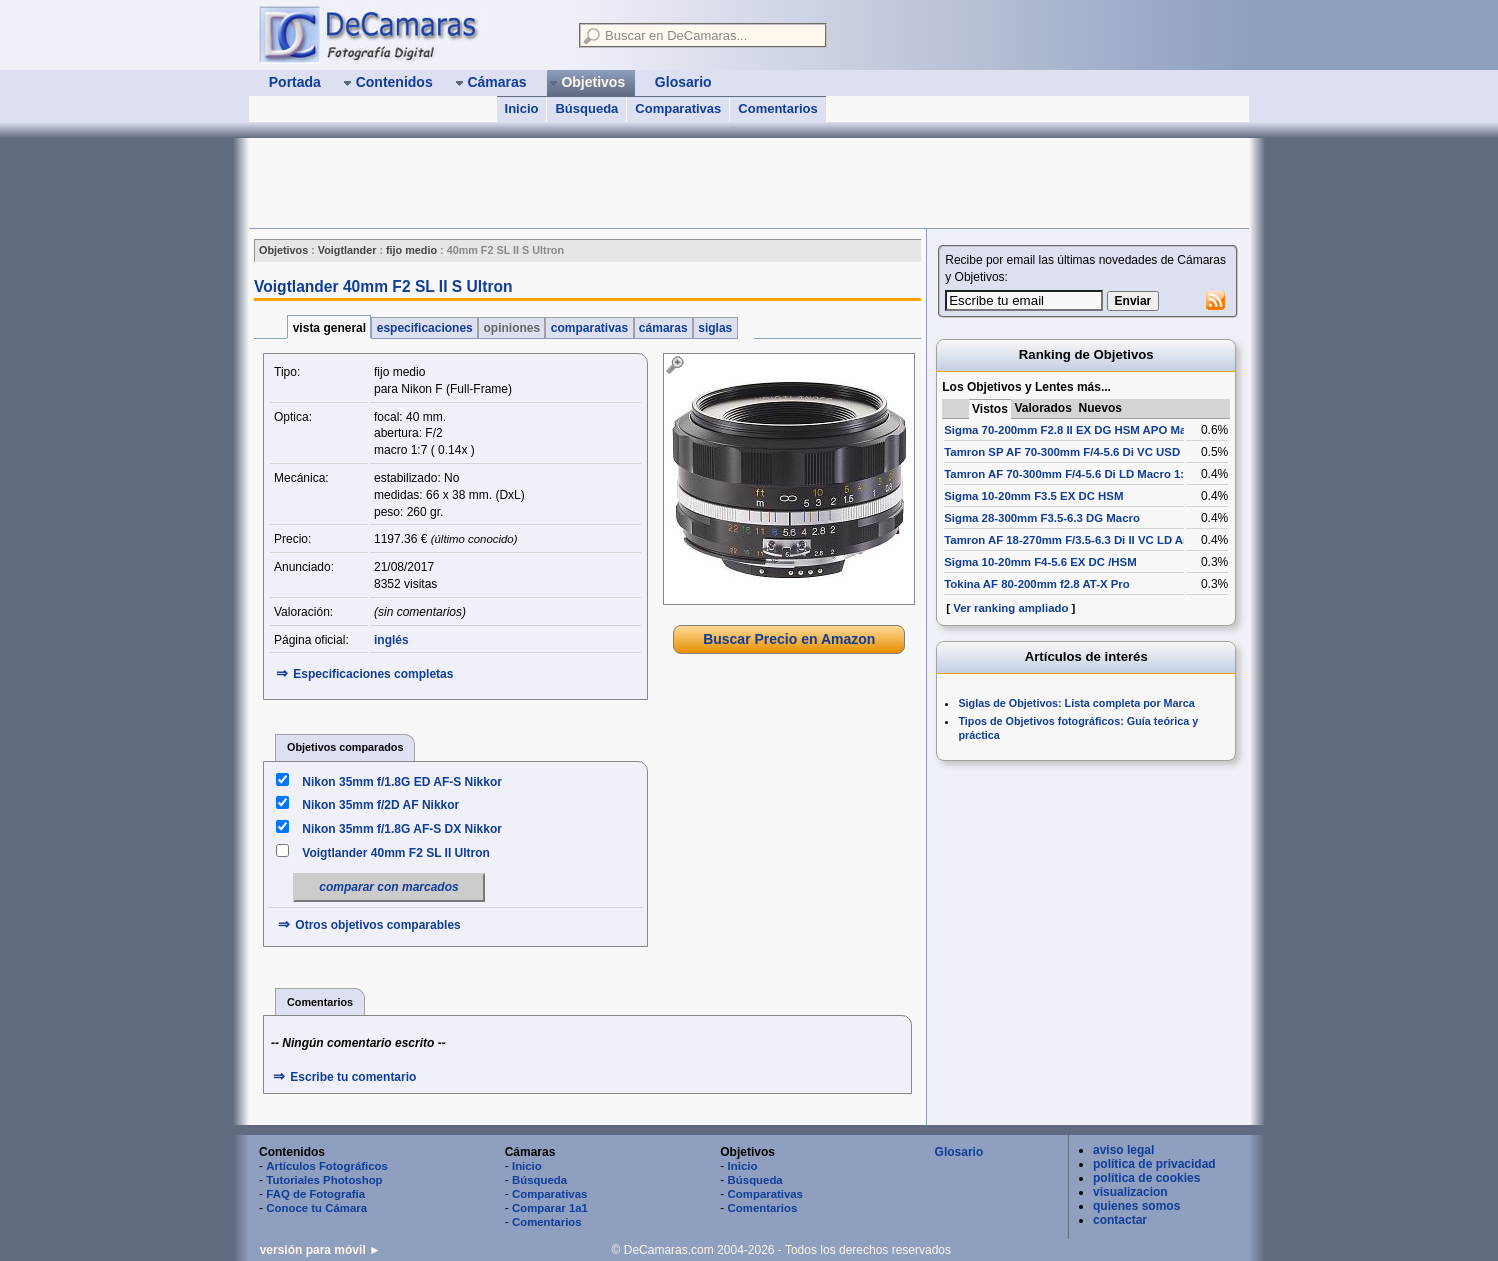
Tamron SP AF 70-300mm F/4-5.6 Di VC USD (1062, 452)
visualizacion (1130, 1192)
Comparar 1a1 (550, 1208)
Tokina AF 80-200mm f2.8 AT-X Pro (1036, 584)
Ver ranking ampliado (1010, 608)
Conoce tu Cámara (316, 1208)
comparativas (589, 328)
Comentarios (777, 108)
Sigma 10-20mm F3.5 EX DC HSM (1033, 496)
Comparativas (678, 108)
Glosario (959, 1152)
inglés (391, 640)
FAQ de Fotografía (315, 1194)
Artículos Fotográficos (327, 1166)
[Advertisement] (613, 183)
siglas (715, 328)
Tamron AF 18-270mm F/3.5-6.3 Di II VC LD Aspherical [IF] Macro (1117, 540)
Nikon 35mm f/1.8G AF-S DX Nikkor (402, 829)
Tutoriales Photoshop (324, 1180)
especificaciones (424, 328)
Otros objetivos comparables (377, 925)
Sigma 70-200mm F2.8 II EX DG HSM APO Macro (1074, 430)
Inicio (522, 108)
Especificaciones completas (373, 674)
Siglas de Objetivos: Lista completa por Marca (1076, 703)
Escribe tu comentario (353, 1077)
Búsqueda (586, 108)
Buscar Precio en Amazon (789, 639)
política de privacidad (1154, 1164)
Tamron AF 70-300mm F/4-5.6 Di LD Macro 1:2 (1067, 474)
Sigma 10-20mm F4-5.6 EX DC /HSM (1040, 562)
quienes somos (1136, 1206)
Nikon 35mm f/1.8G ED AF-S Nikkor (402, 782)
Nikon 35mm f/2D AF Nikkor (380, 805)
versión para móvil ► (320, 1250)
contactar (1120, 1220)
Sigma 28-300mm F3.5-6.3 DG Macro (1042, 518)
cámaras (663, 328)
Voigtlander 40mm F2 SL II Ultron (396, 853)
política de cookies (1146, 1178)
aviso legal (1123, 1150)
